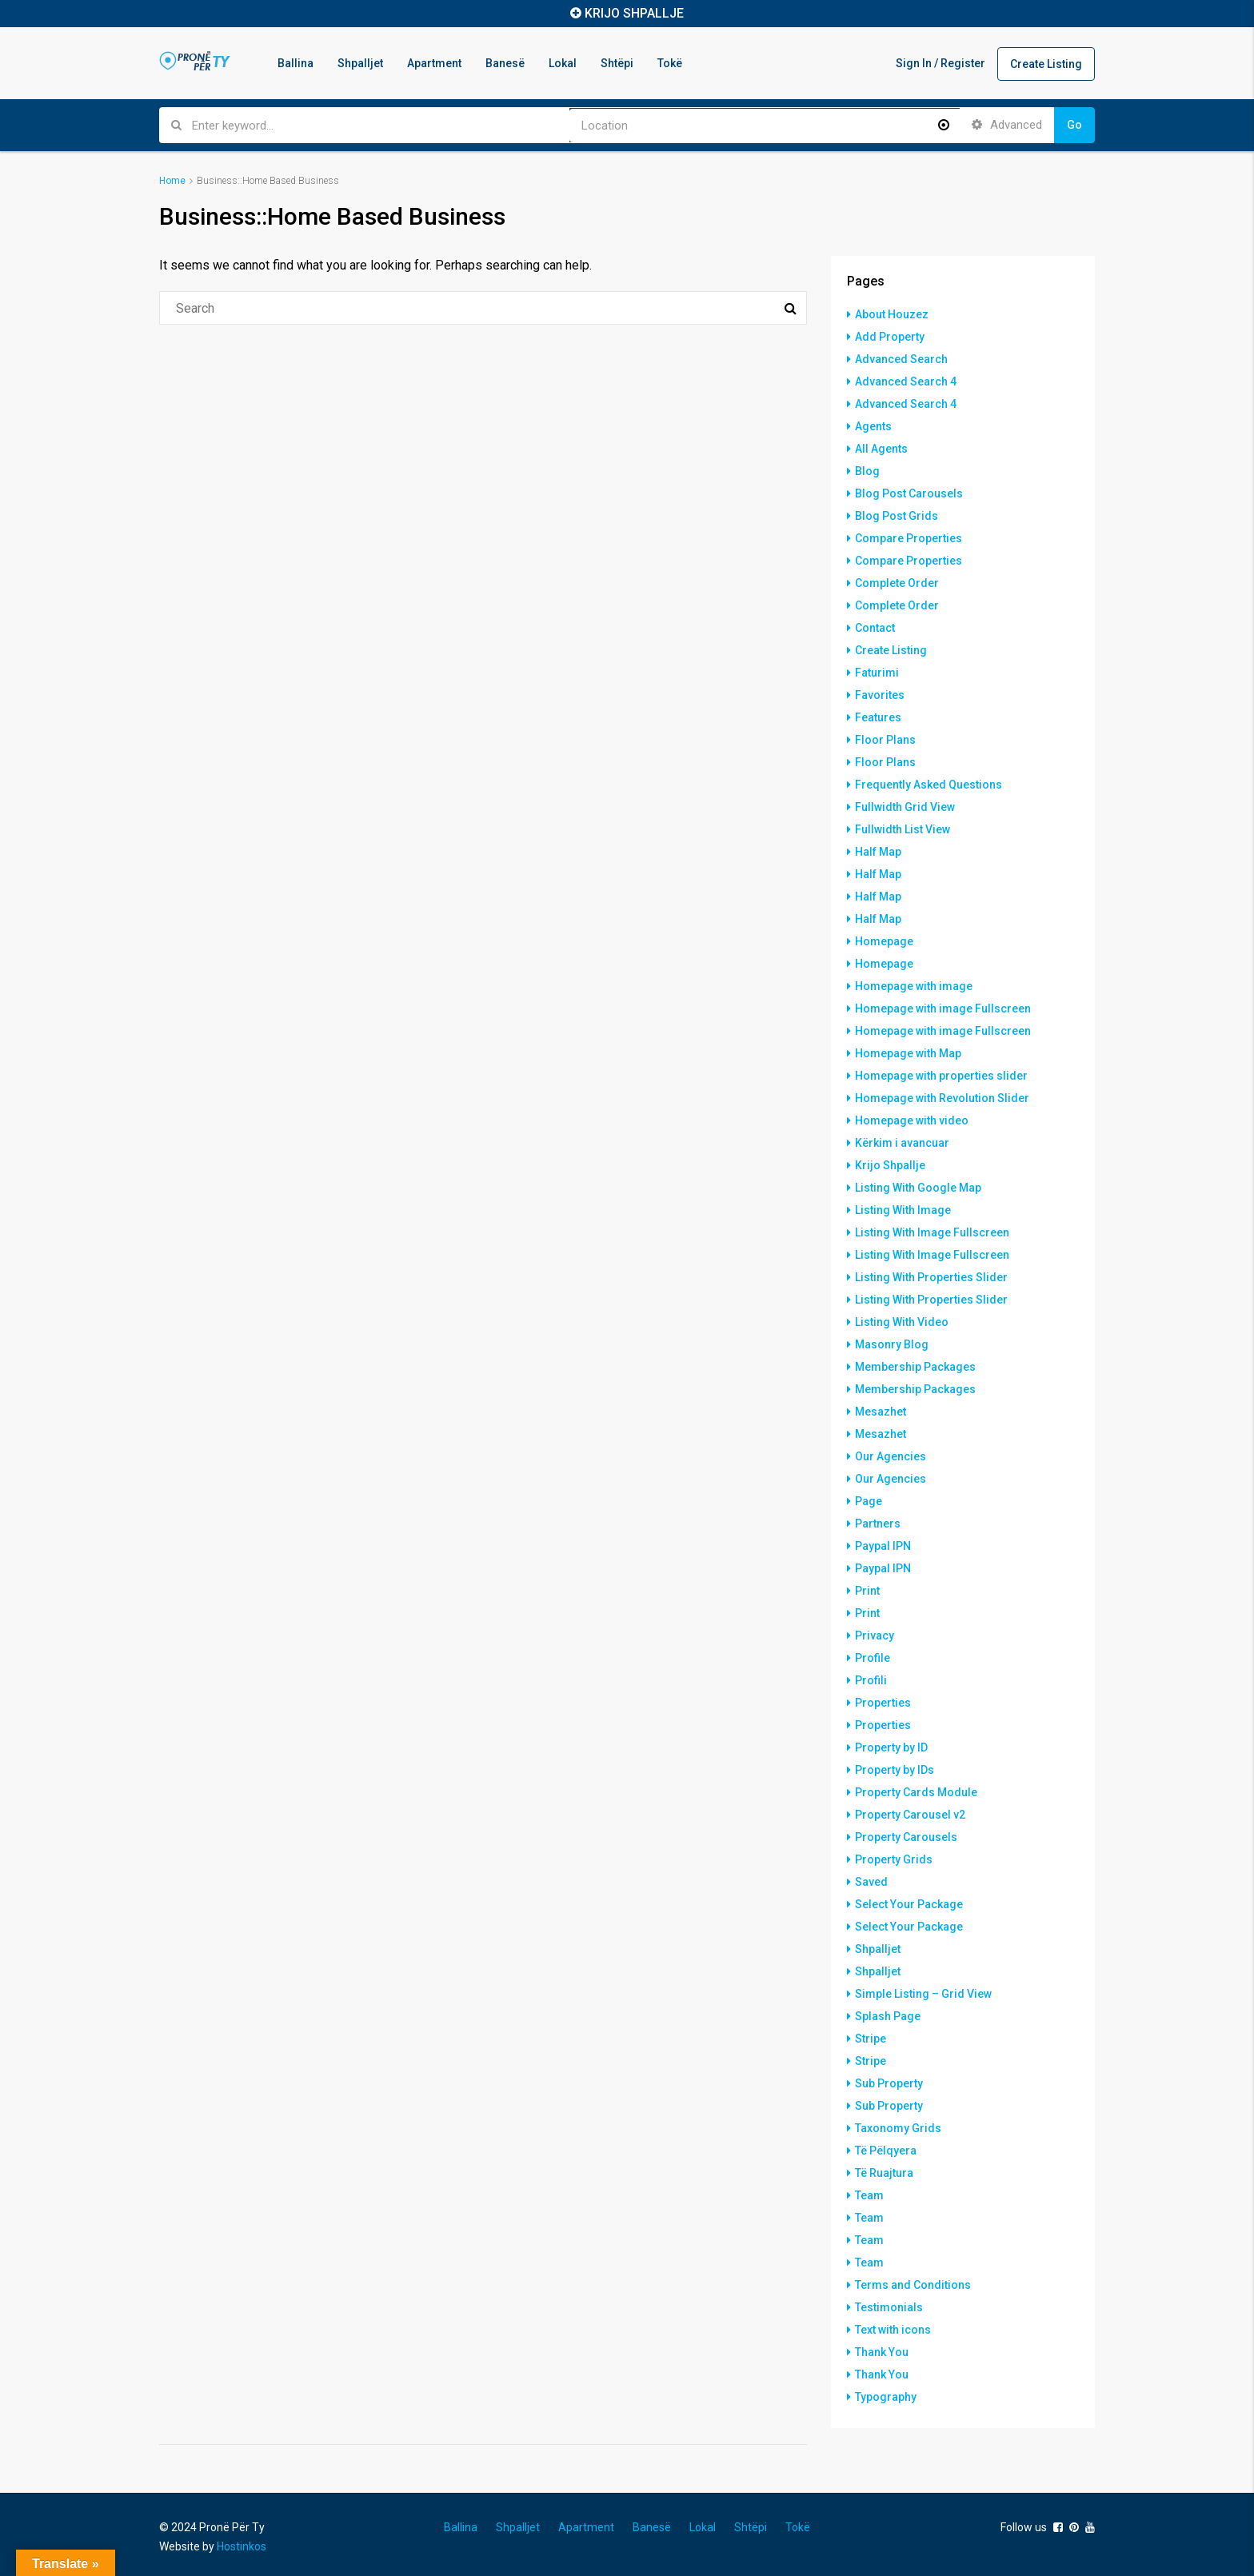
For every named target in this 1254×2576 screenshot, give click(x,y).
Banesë (505, 63)
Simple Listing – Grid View (923, 1993)
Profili (871, 1680)
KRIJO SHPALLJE (634, 13)
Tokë (669, 63)
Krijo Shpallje (890, 1165)
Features (878, 717)
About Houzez (892, 314)
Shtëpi (617, 63)
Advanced (1007, 125)
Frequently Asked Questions (928, 784)
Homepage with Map (908, 1053)
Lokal (563, 63)
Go (1074, 124)
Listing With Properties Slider (931, 1277)
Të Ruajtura (884, 2173)
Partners (878, 1523)
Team (869, 2195)
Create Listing (1046, 64)
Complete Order (897, 583)
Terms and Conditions (913, 2284)
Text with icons (893, 2329)
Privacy (874, 1635)
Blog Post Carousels (909, 493)
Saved (871, 1881)
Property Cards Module (916, 1792)
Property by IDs (894, 1769)
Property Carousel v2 (910, 1814)
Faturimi (877, 672)
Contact (875, 627)
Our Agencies (890, 1456)
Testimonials (889, 2307)
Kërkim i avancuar (902, 1142)
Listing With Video (901, 1322)
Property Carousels (906, 1837)
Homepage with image (913, 986)
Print (867, 1590)
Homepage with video (911, 1120)
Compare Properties (908, 538)
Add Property (890, 336)
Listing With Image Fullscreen (932, 1232)
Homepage (884, 941)
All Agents (881, 448)
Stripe (870, 2038)
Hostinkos (241, 2546)
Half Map (878, 851)
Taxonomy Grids (898, 2128)
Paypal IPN (883, 1546)
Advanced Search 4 (905, 381)
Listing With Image (903, 1210)
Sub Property (889, 2083)
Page (868, 1501)
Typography (886, 2396)
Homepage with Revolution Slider (942, 1098)
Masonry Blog (892, 1344)
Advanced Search (901, 359)
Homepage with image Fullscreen (943, 1008)
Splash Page (888, 2016)
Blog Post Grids (896, 515)
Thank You (882, 2352)
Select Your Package (909, 1904)
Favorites (880, 695)
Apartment (434, 63)
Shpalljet (360, 63)
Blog (867, 471)
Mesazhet (880, 1411)
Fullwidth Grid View (905, 807)
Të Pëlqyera (886, 2150)
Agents (873, 426)
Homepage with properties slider (941, 1075)
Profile (872, 1657)
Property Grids (894, 1859)
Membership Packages (915, 1366)
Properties (883, 1702)
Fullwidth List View (902, 829)
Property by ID (891, 1747)
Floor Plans (885, 739)
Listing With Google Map (918, 1187)
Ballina (296, 63)
